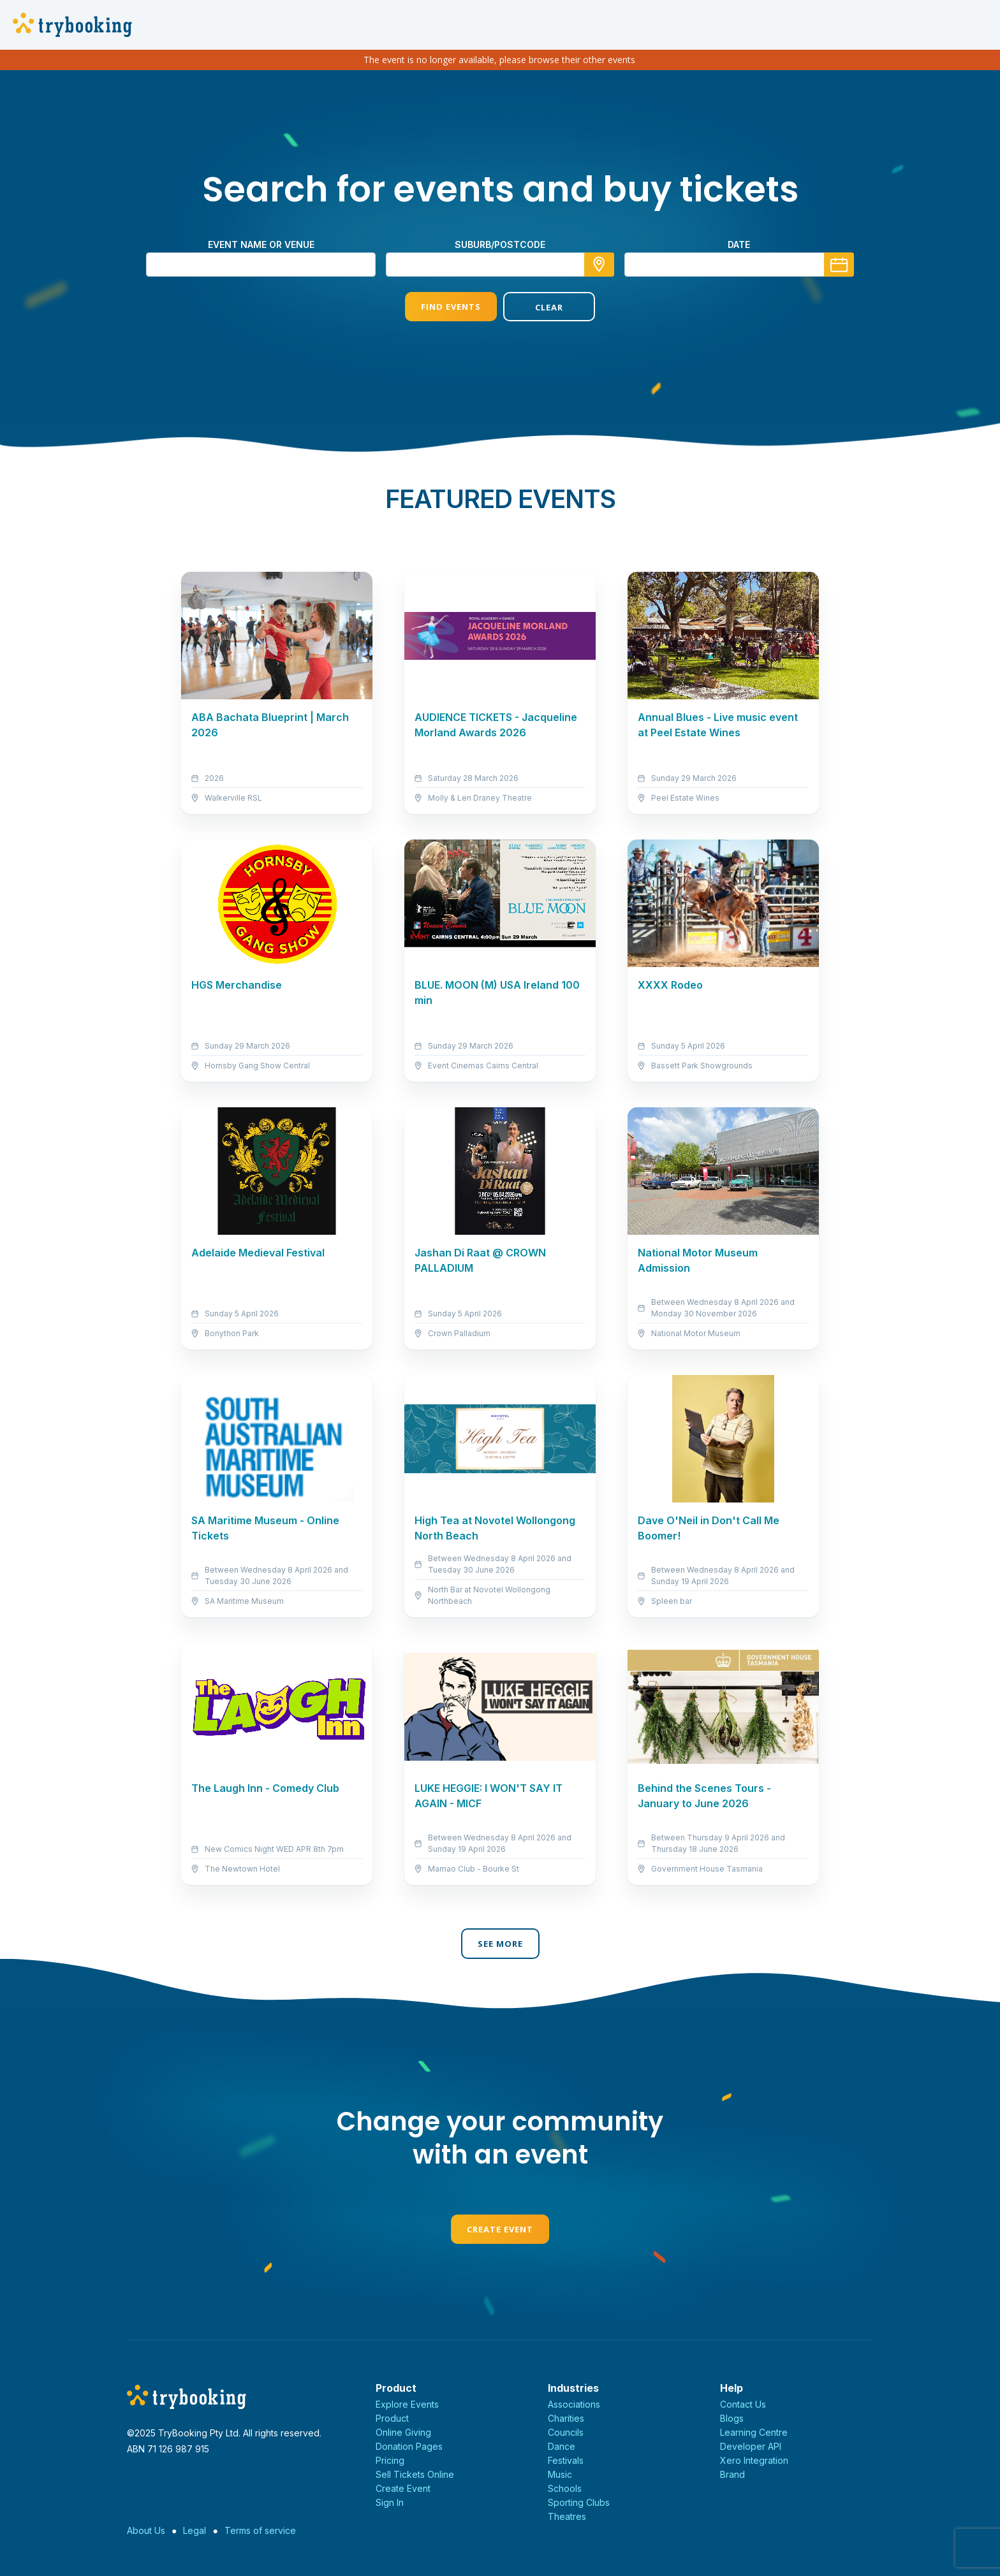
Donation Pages (409, 2446)
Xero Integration (754, 2460)
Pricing (390, 2460)
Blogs (732, 2418)
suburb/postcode (500, 244)
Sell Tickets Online (415, 2474)
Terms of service (260, 2530)
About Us (146, 2530)
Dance (561, 2446)
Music (560, 2474)
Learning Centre (754, 2432)
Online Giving (403, 2432)
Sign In (390, 2502)
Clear (549, 307)
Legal (194, 2530)
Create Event (500, 2229)
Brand (732, 2474)
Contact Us (743, 2404)
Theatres (567, 2516)
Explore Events (407, 2404)
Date (739, 244)
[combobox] (500, 264)
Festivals (566, 2460)
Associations (574, 2404)
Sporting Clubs (579, 2502)
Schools (565, 2488)
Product (392, 2418)
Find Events (451, 306)
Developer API (750, 2446)
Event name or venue (261, 244)
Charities (566, 2418)
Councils (566, 2432)
